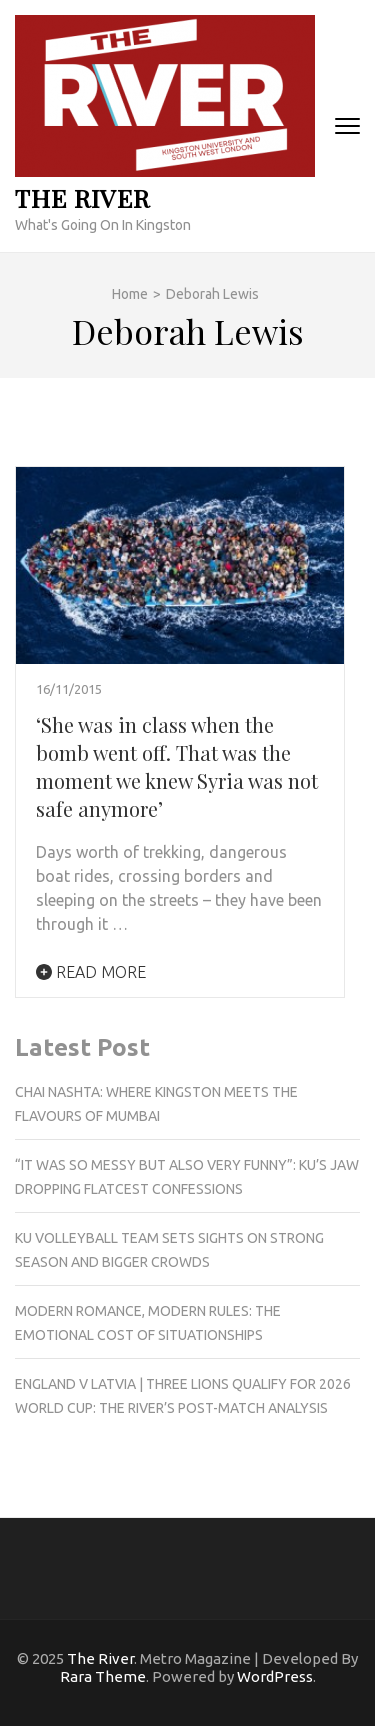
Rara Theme (103, 1676)
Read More (91, 972)
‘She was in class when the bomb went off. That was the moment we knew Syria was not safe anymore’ (177, 766)
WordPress (275, 1676)
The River (82, 197)
